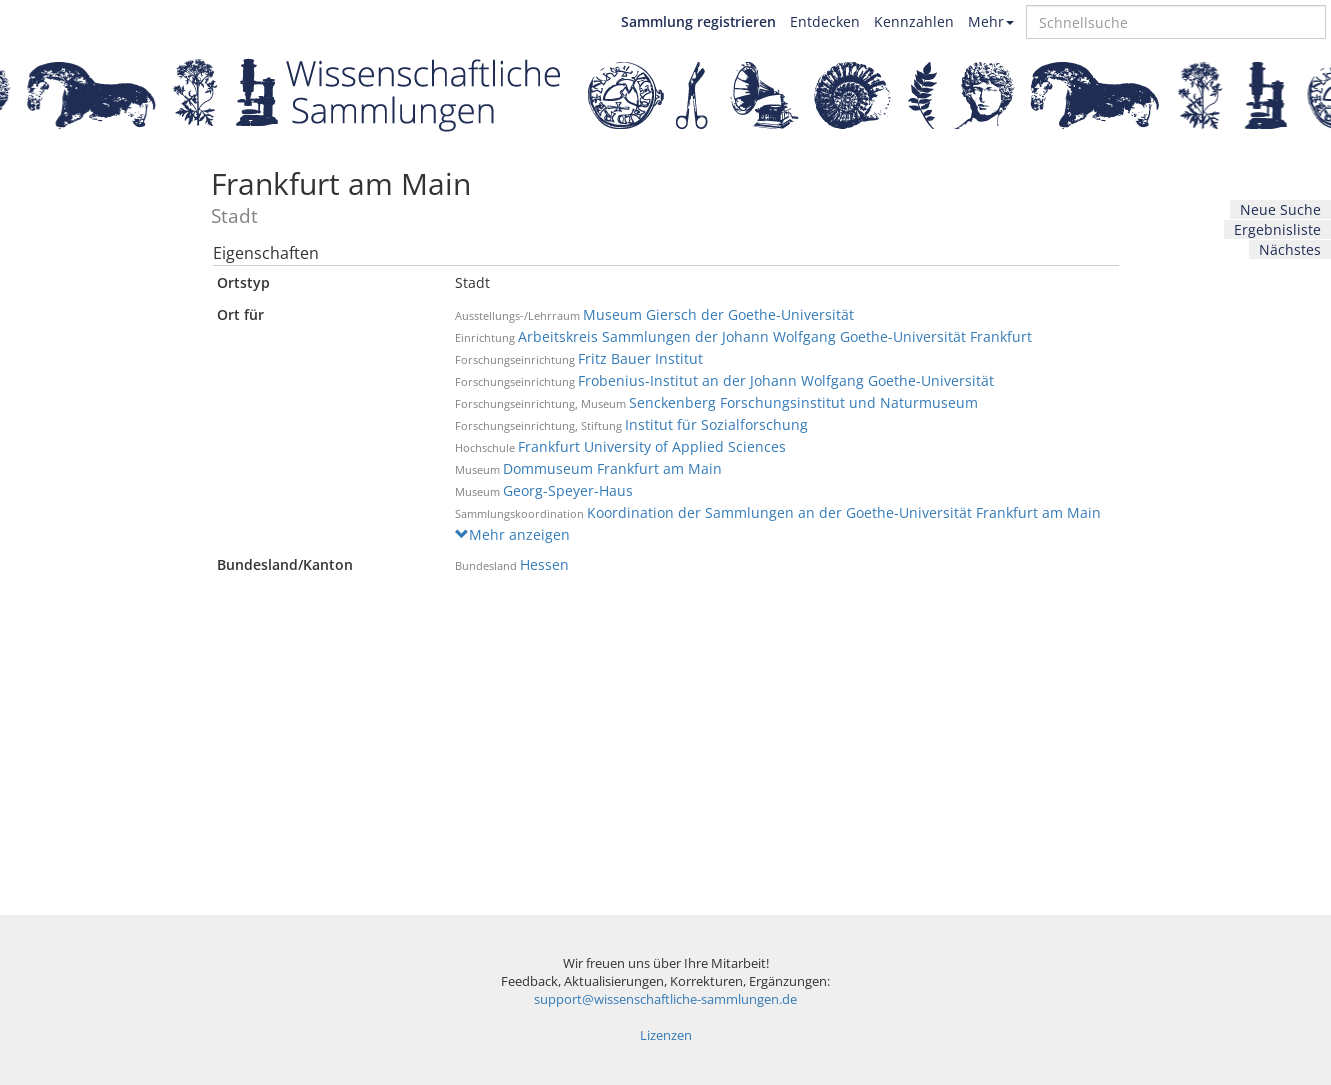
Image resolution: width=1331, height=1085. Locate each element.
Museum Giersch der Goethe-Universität (718, 314)
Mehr (991, 21)
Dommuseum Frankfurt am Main (612, 468)
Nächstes (1290, 249)
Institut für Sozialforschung (716, 424)
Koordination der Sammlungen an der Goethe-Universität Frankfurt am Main (844, 512)
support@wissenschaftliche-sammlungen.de (665, 999)
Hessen (544, 564)
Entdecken (825, 21)
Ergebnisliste (1277, 229)
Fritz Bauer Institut (640, 358)
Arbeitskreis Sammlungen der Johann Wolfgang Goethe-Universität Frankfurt (775, 336)
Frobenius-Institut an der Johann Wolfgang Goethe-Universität (786, 380)
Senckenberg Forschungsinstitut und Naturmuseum (803, 402)
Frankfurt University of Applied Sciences (652, 446)
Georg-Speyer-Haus (568, 490)
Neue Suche (1280, 209)
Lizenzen (666, 1035)
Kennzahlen (914, 21)
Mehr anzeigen (512, 534)
